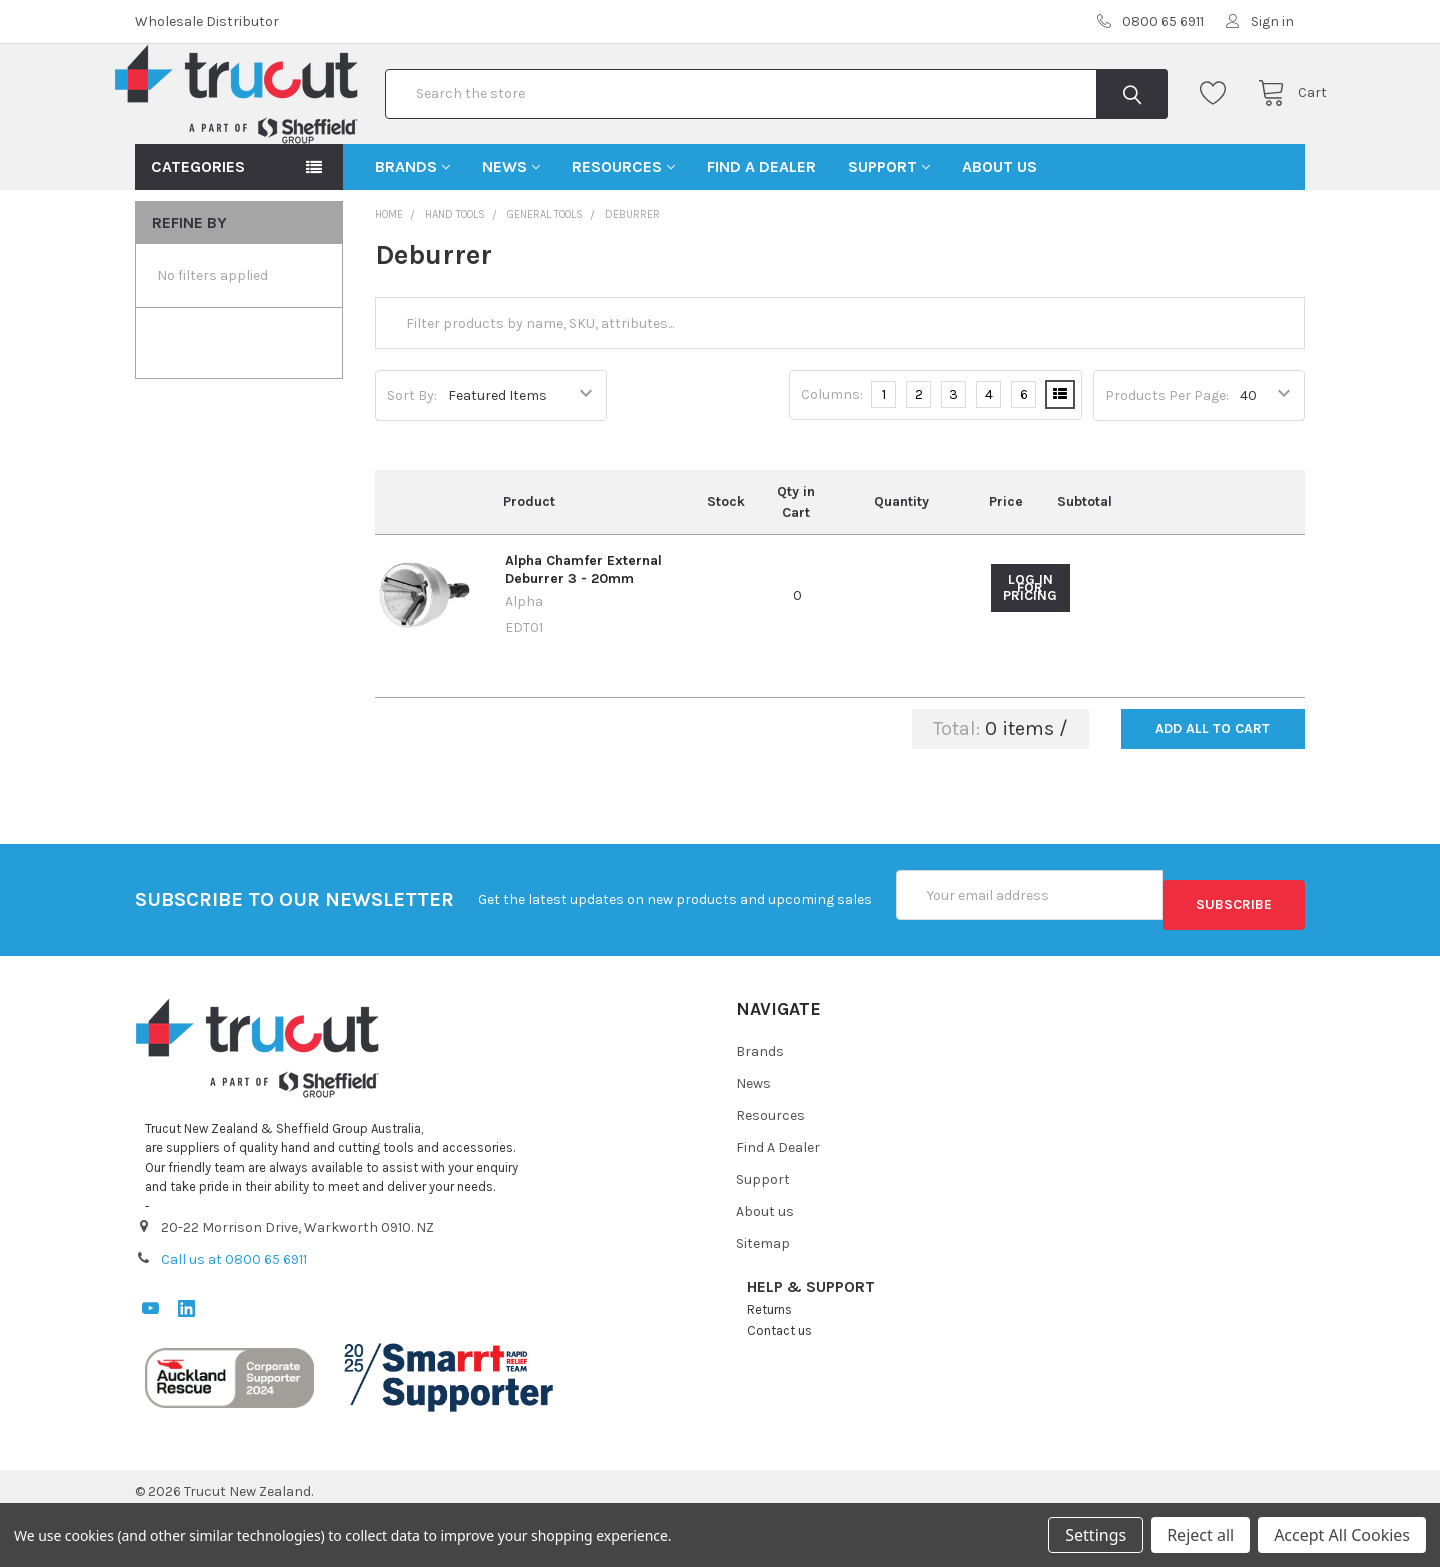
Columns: (832, 458)
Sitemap (763, 1298)
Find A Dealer (761, 230)
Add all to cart (1212, 792)
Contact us (779, 1385)
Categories (198, 230)
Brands (412, 230)
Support (889, 230)
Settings (1095, 1535)
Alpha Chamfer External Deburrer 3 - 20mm (583, 633)
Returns (769, 1364)
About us (999, 230)
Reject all (1200, 1535)
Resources (623, 230)
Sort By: (412, 459)
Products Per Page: (1167, 459)
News (511, 230)
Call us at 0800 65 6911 (234, 1313)
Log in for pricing (1030, 652)
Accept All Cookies (1342, 1535)
